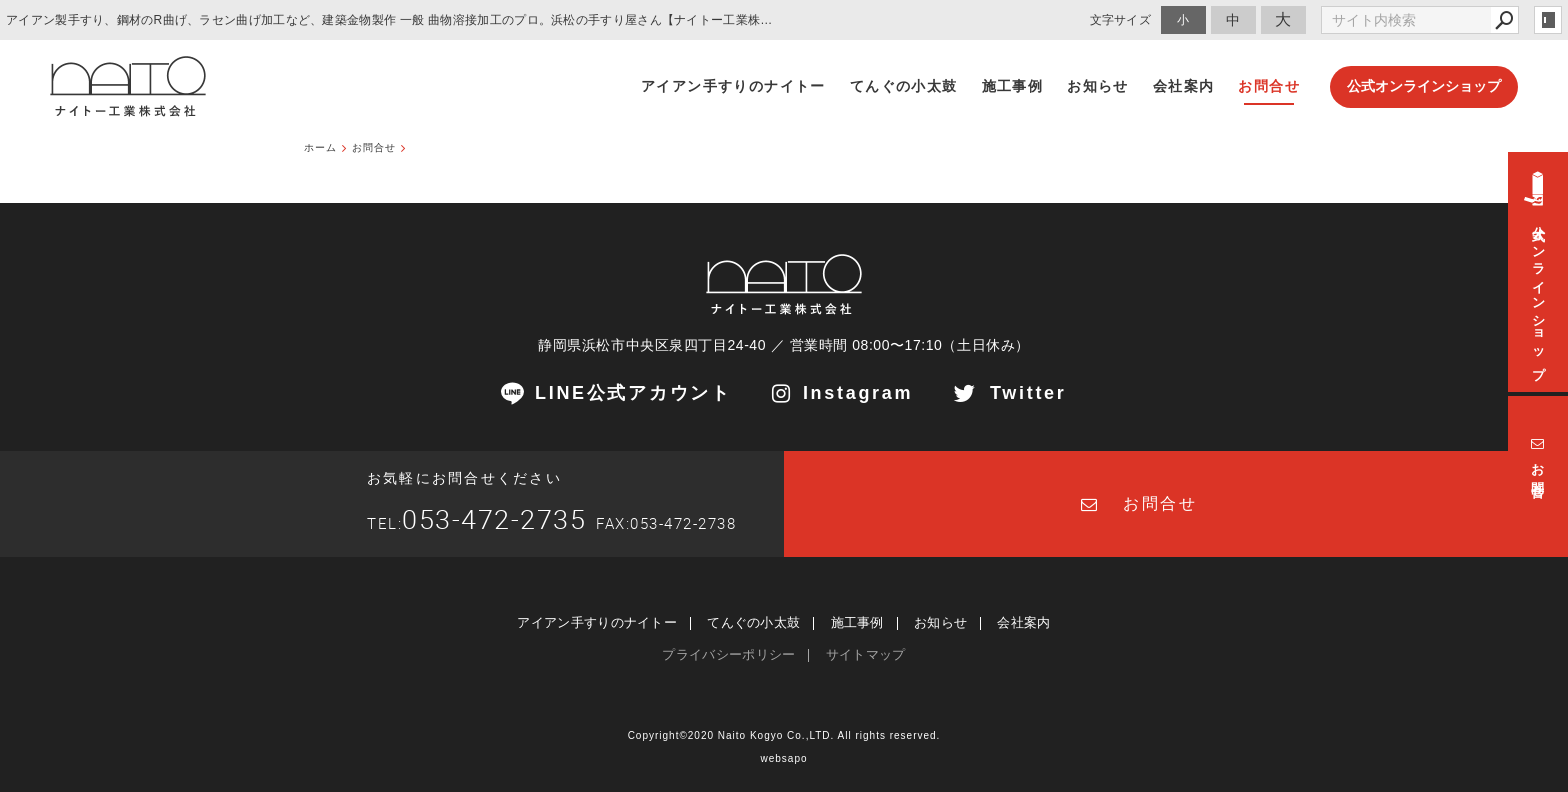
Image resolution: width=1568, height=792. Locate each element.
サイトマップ (866, 654)
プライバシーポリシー (728, 654)
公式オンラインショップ (1424, 86)
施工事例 (857, 622)
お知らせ (940, 622)
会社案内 (1023, 622)
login (1548, 20)
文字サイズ (1121, 19)
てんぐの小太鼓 (753, 622)
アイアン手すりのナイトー (597, 622)
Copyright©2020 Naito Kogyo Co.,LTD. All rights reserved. (784, 735)
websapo (783, 758)
